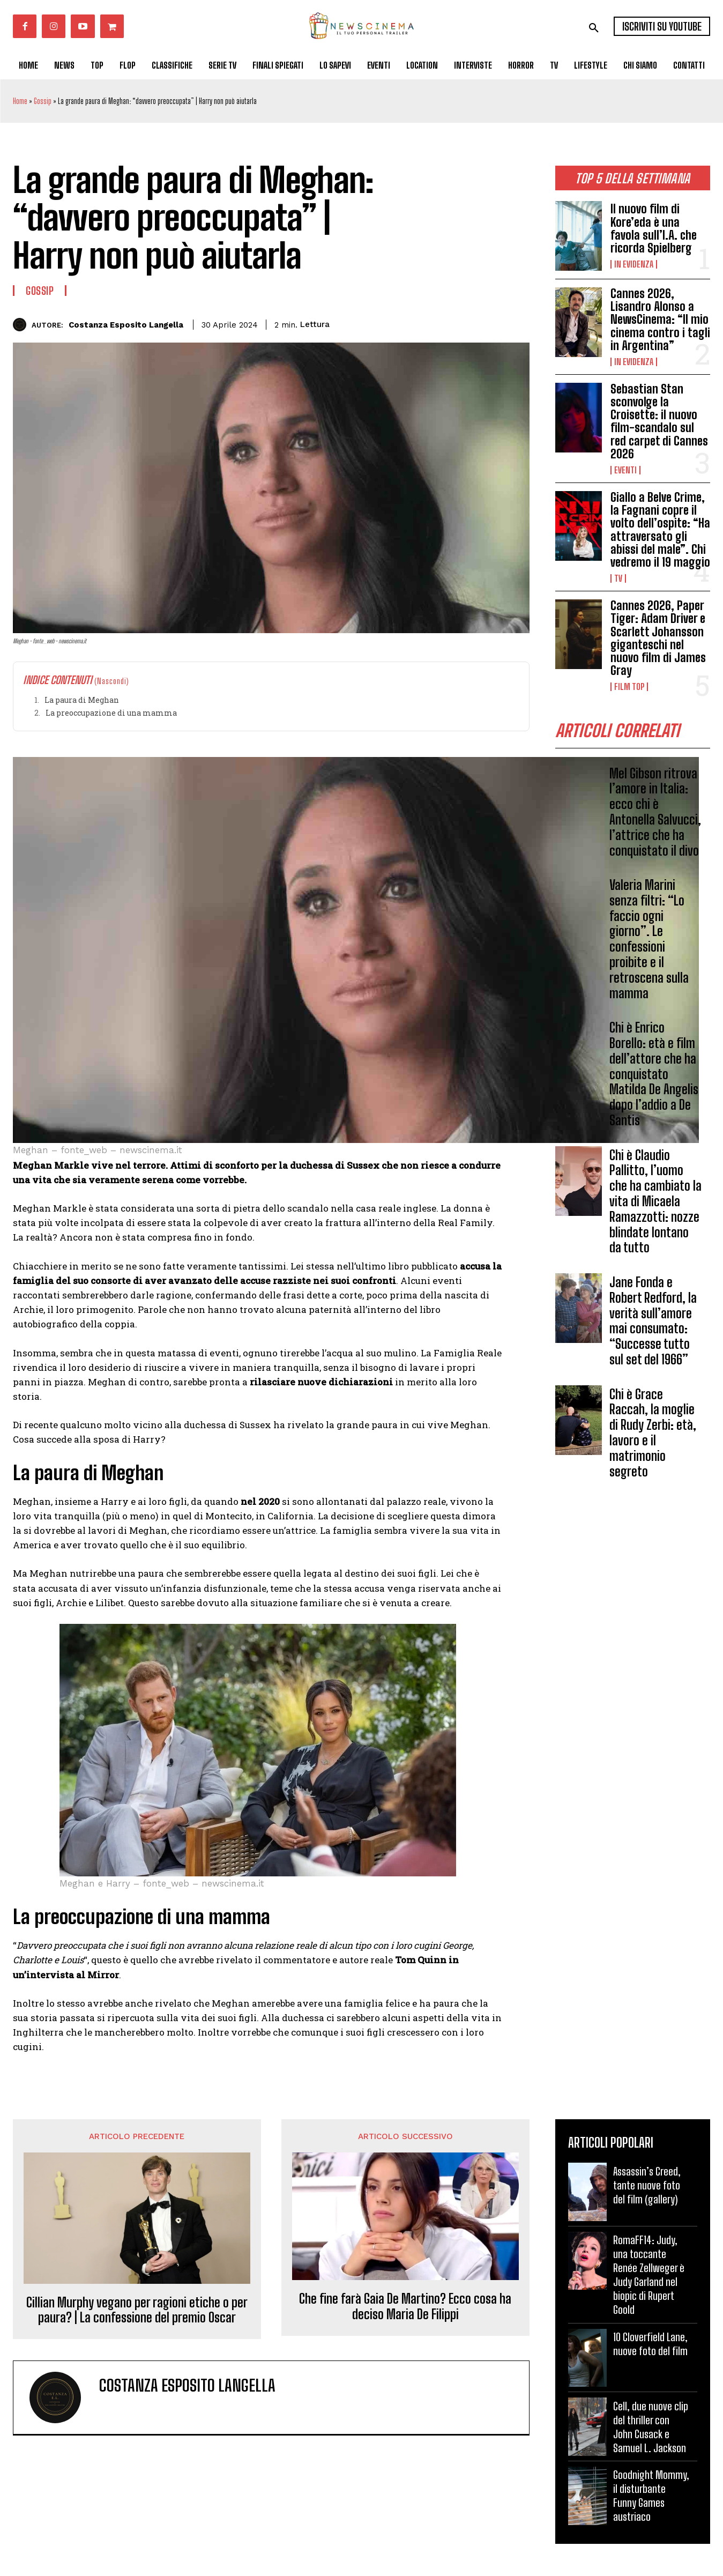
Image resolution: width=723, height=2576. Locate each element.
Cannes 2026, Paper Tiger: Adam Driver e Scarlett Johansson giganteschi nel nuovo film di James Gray (658, 638)
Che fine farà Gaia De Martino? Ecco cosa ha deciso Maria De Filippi (405, 2306)
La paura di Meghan (81, 700)
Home (20, 101)
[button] (594, 28)
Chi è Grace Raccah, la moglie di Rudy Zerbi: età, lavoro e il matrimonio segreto (652, 1432)
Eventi (625, 470)
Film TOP (629, 686)
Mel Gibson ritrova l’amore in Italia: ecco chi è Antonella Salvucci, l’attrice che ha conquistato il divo (655, 812)
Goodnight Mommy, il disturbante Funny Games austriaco (651, 2495)
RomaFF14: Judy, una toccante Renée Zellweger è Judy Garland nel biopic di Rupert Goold (648, 2274)
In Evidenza (633, 264)
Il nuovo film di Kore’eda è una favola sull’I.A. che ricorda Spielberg (653, 228)
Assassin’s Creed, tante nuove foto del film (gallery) (647, 2185)
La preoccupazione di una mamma (111, 713)
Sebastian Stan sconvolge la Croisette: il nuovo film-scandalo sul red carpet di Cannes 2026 (659, 421)
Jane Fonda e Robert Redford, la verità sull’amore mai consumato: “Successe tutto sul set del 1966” (653, 1320)
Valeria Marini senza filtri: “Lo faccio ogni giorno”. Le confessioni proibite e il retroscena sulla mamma (649, 939)
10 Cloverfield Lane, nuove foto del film (650, 2343)
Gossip (42, 101)
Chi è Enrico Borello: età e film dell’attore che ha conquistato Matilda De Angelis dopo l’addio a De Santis (653, 1074)
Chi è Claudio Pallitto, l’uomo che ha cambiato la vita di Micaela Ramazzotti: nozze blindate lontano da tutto (655, 1201)
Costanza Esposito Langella (126, 325)
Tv (618, 578)
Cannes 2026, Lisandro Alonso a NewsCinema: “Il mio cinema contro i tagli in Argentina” (660, 319)
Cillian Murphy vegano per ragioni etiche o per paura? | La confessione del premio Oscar (137, 2310)
